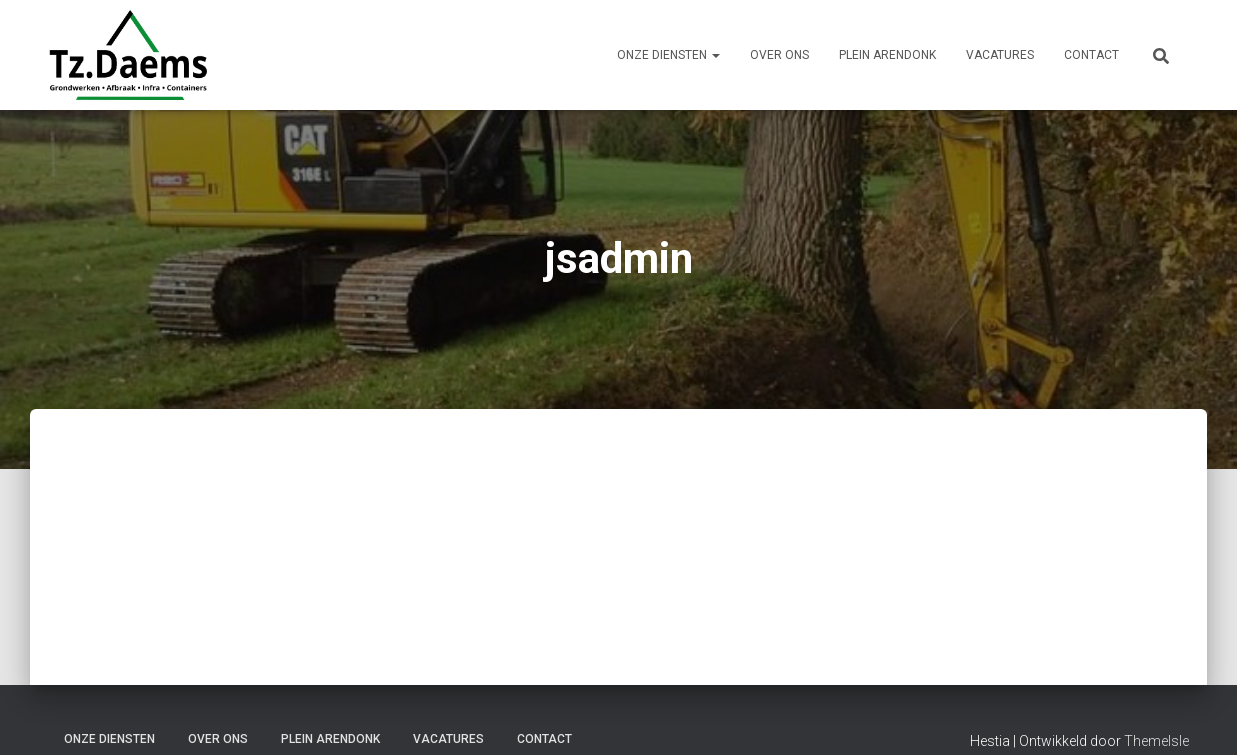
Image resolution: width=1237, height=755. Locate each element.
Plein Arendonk (887, 55)
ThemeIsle (1156, 741)
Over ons (779, 55)
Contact (1091, 55)
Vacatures (1000, 55)
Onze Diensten (668, 55)
